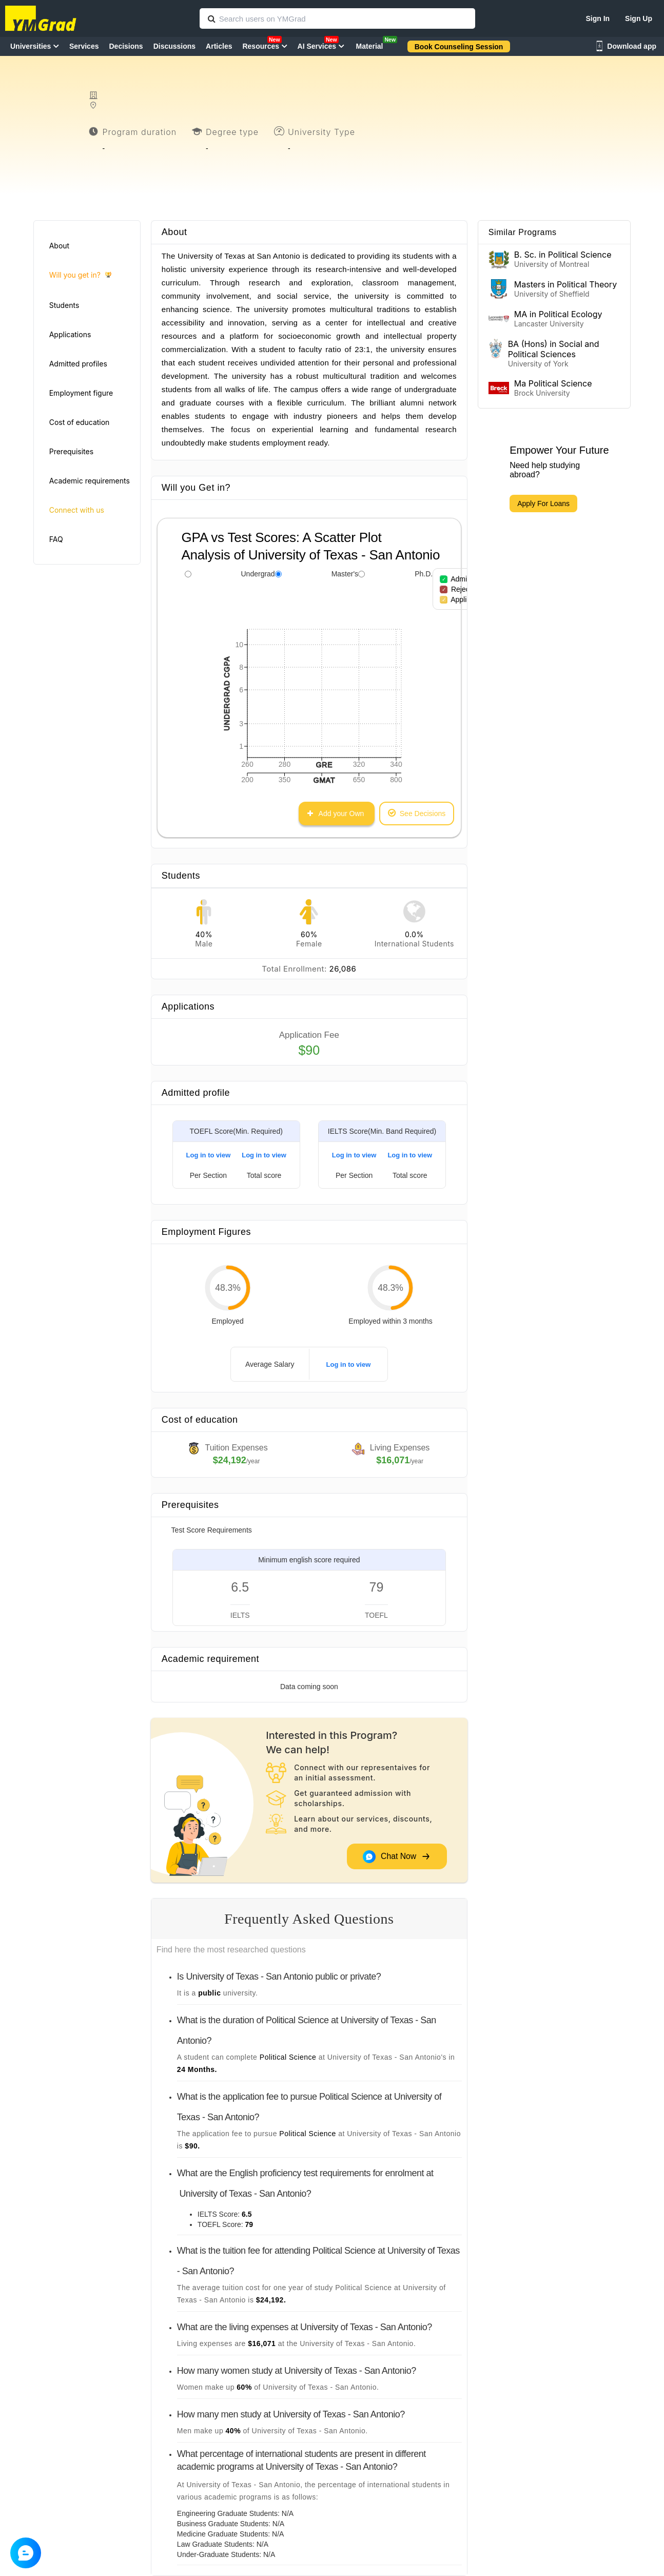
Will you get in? (80, 275)
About (59, 245)
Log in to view (208, 1155)
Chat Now (396, 1856)
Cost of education (79, 422)
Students (64, 305)
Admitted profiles (78, 363)
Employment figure (81, 393)
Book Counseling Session (459, 47)
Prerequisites (71, 451)
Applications (70, 334)
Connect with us (76, 510)
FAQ (56, 539)
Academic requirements (89, 480)
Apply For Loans (543, 503)
